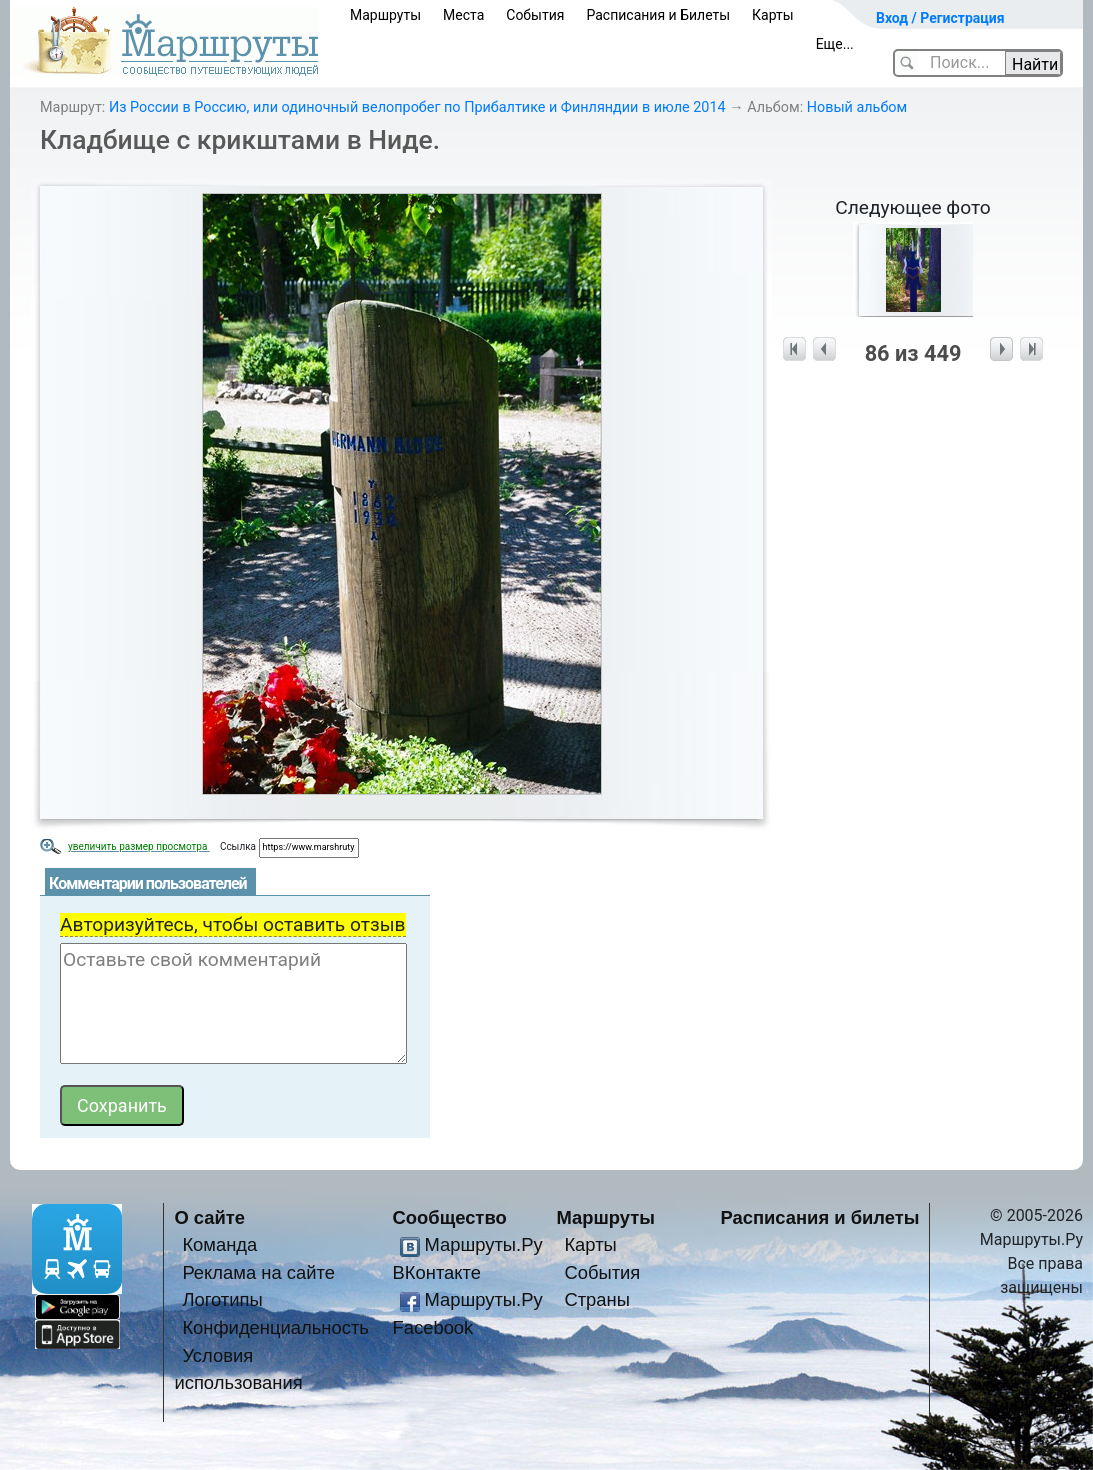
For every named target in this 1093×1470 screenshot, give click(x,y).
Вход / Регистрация (940, 18)
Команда (219, 1244)
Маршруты (385, 15)
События (535, 15)
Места (463, 15)
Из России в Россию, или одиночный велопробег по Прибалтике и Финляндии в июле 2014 (417, 107)
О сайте (209, 1217)
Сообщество (450, 1217)
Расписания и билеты (819, 1217)
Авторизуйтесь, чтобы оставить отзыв (233, 924)
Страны (597, 1299)
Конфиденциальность (275, 1327)
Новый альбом (857, 107)
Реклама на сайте (258, 1272)
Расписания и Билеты (658, 15)
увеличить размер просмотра (139, 846)
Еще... (835, 44)
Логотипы (222, 1299)
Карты (773, 15)
